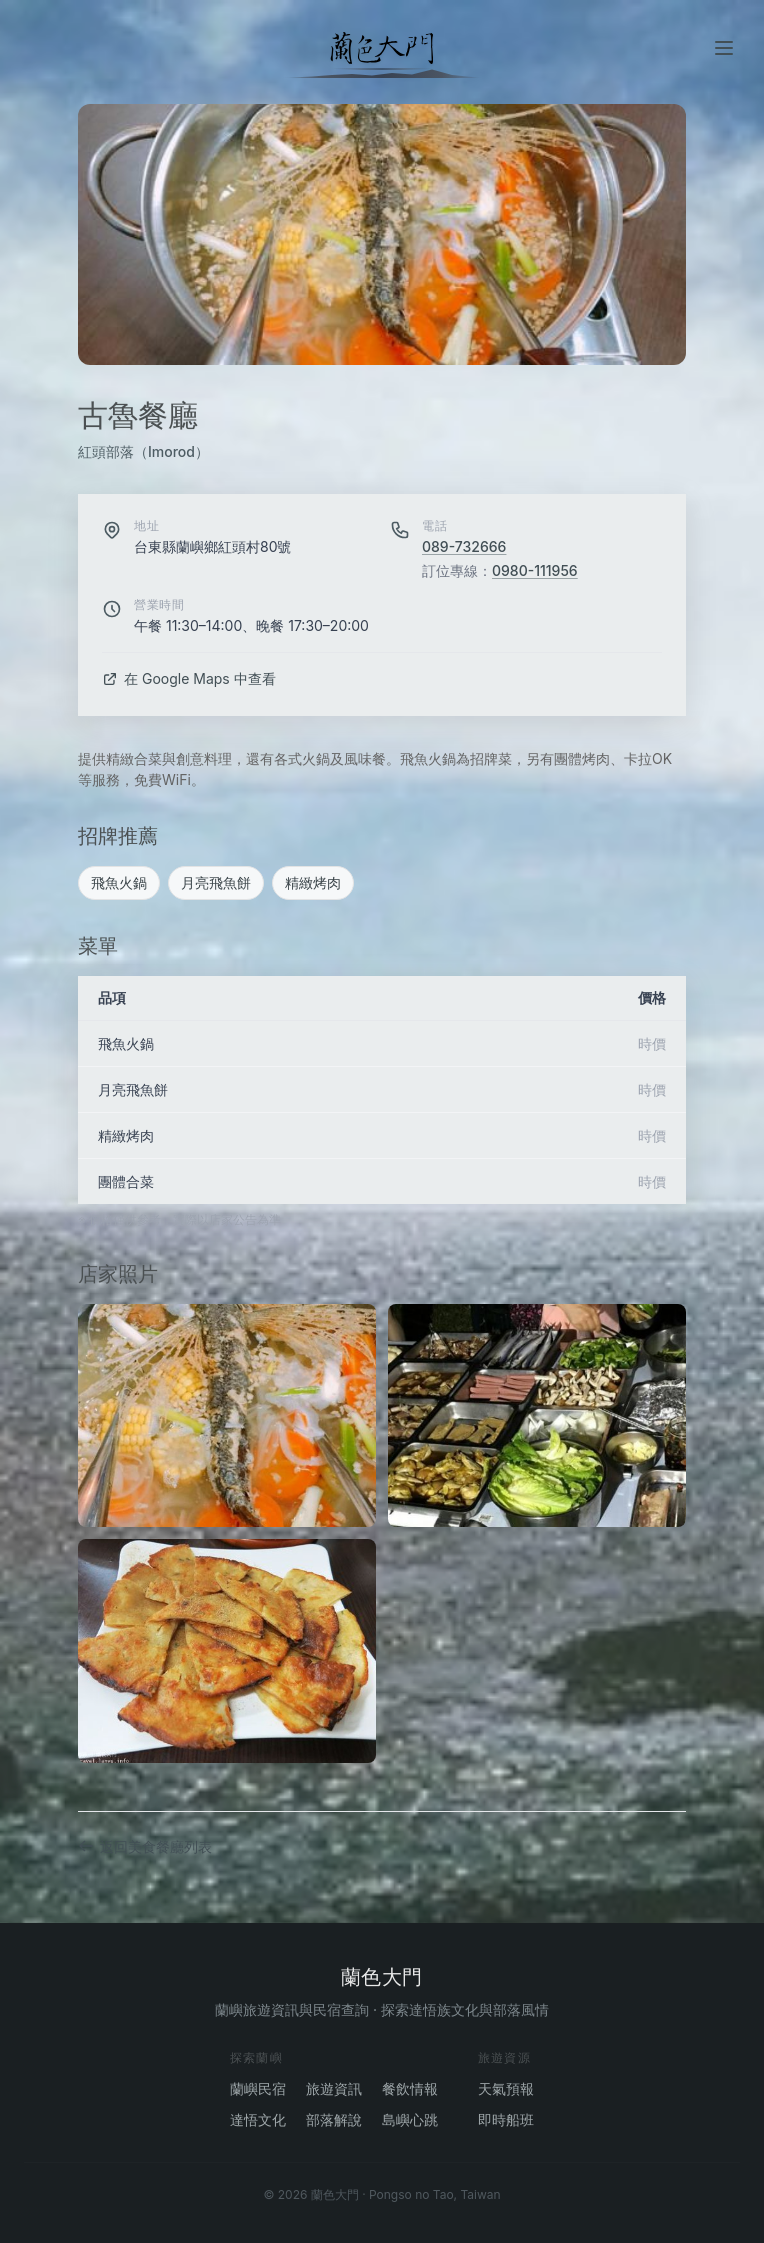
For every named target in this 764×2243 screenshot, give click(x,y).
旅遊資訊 (334, 2088)
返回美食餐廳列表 (145, 1846)
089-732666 (464, 546)
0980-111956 (535, 570)
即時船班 (506, 2119)
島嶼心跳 (410, 2119)
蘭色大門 (382, 1977)
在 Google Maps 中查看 (189, 678)
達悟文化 (258, 2119)
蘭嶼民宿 (258, 2088)
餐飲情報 (410, 2088)
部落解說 (334, 2119)
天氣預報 (506, 2088)
